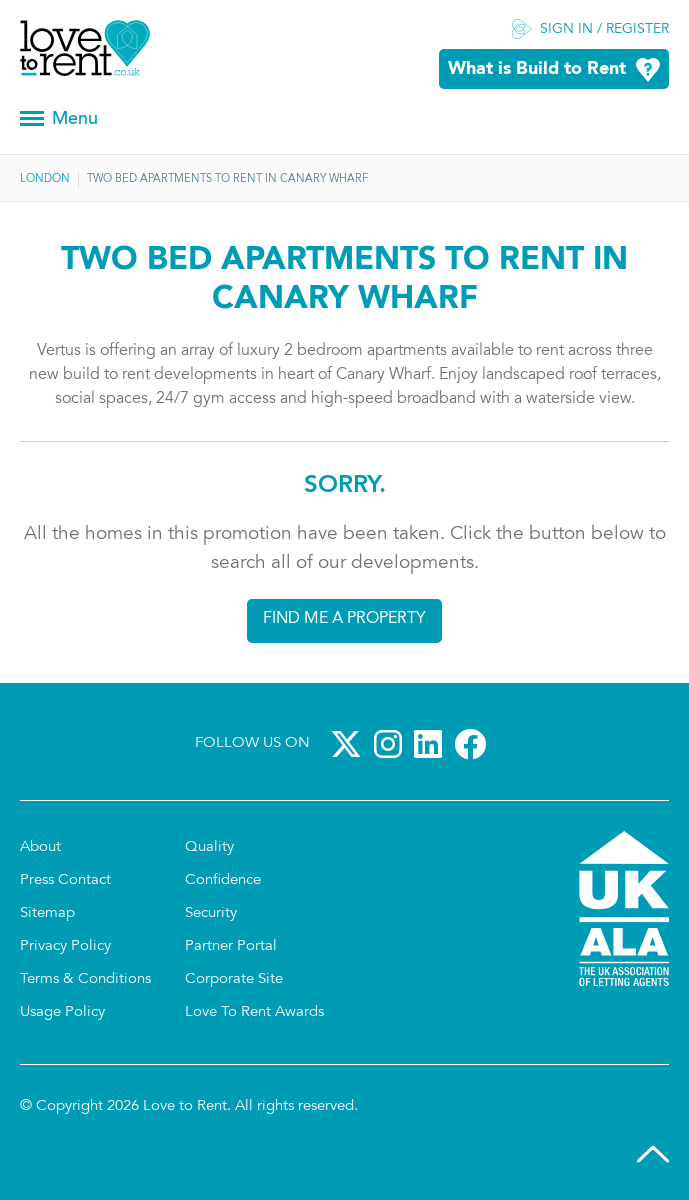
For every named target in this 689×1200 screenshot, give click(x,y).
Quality (209, 847)
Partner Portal (231, 946)
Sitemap (47, 913)
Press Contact (65, 880)
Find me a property (344, 619)
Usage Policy (62, 1012)
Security (211, 913)
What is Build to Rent (537, 69)
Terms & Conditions (85, 979)
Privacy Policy (65, 946)
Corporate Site (234, 979)
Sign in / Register (604, 30)
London (45, 179)
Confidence (223, 880)
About (40, 847)
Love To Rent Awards (254, 1012)
